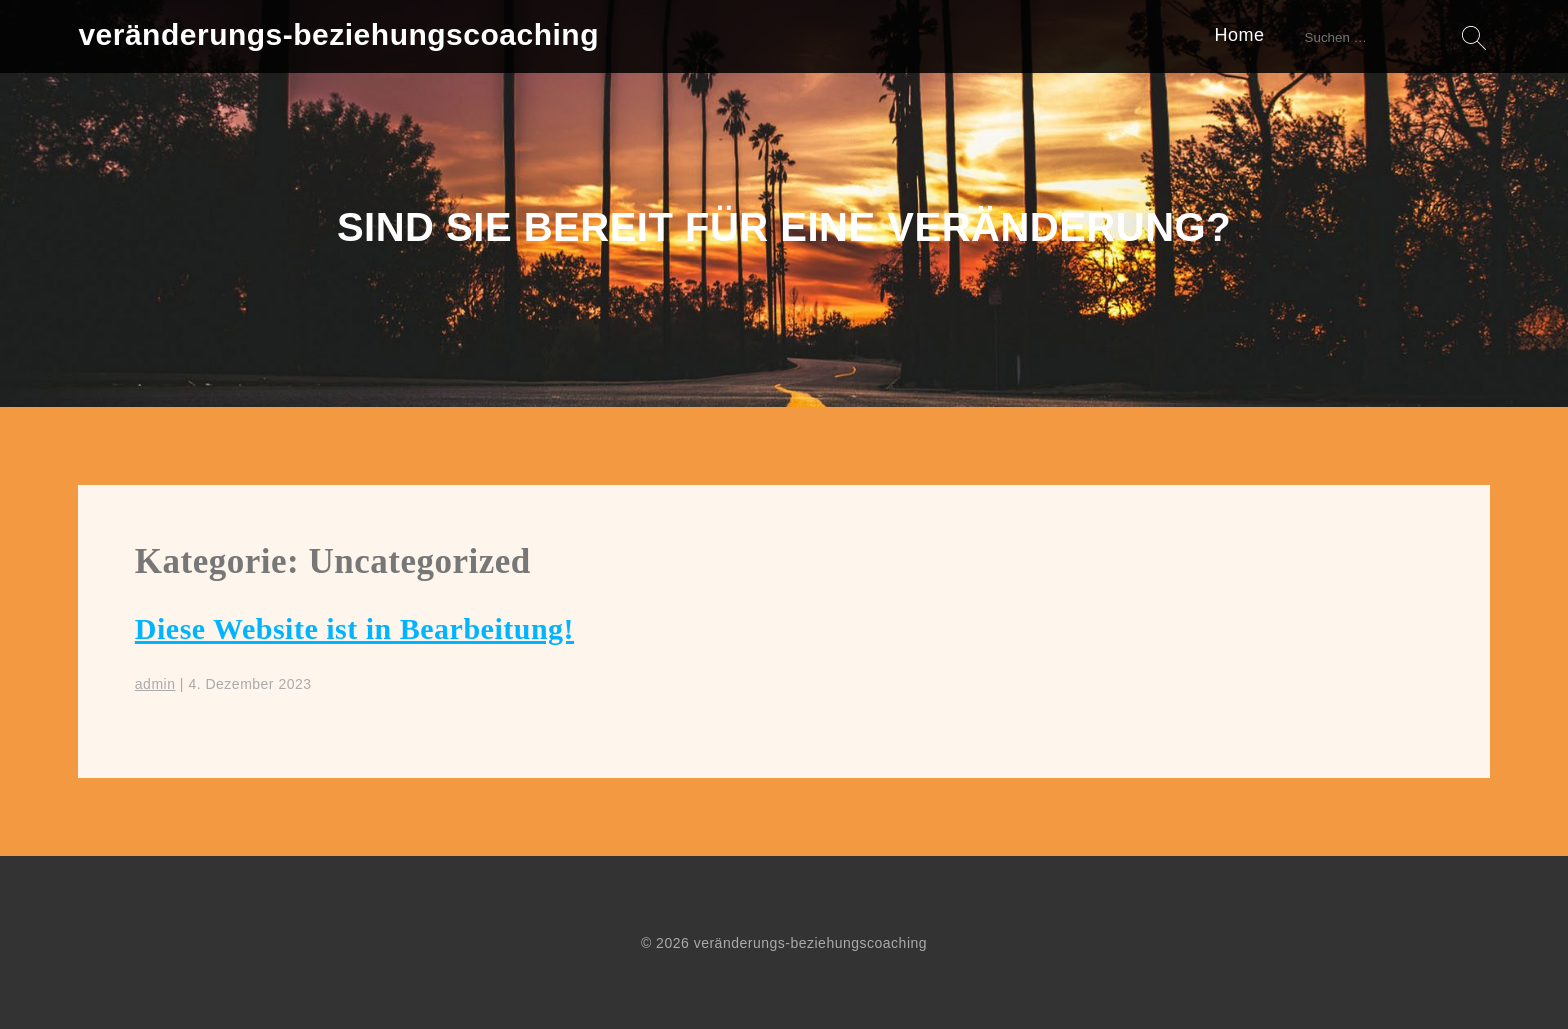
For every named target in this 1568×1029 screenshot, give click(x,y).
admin (155, 684)
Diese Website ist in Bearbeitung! (354, 628)
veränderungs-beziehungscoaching (338, 34)
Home (1240, 35)
